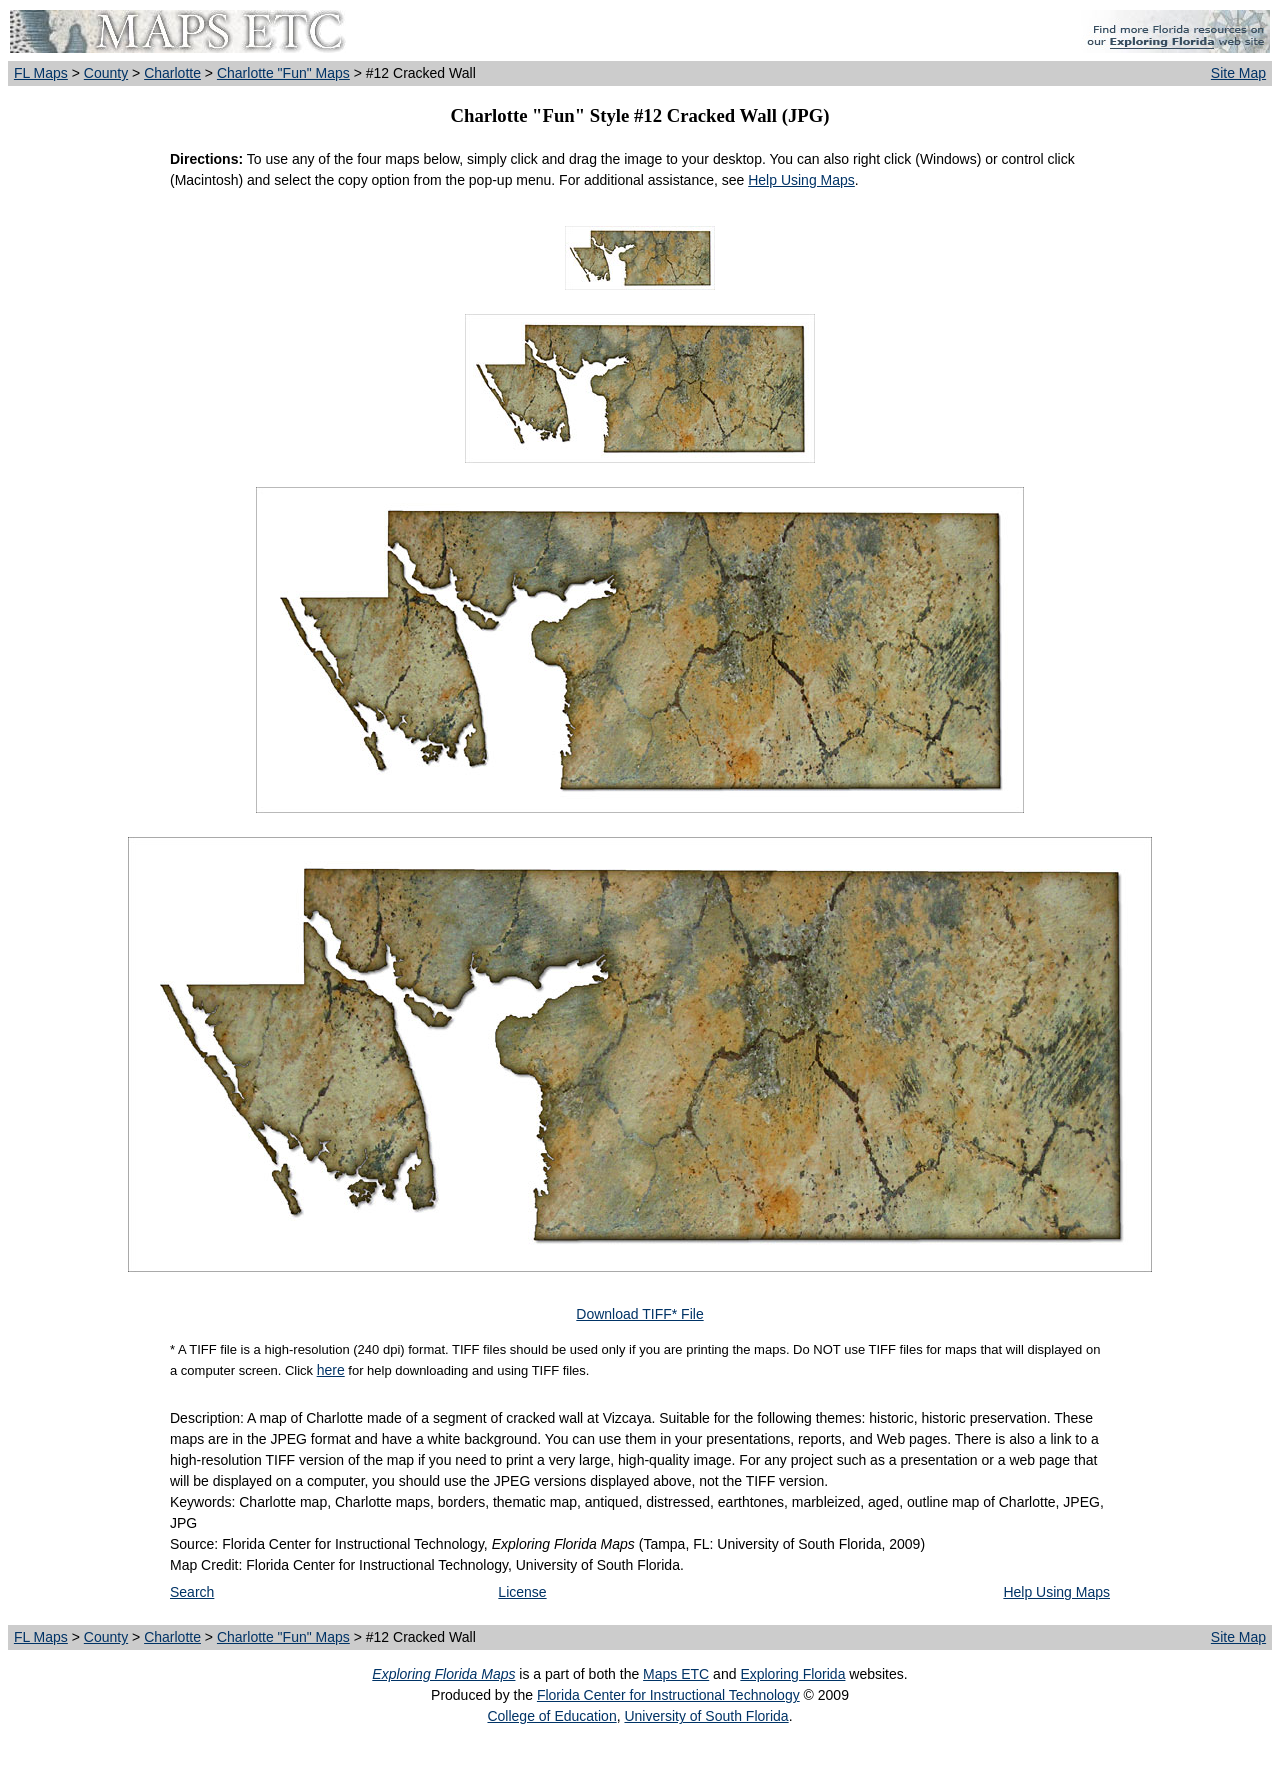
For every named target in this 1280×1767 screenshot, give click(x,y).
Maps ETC (676, 1674)
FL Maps (41, 73)
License (522, 1592)
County (106, 73)
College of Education (551, 1716)
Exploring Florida (792, 1674)
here (331, 1370)
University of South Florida (706, 1716)
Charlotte (172, 73)
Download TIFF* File (639, 1314)
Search (192, 1592)
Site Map (1238, 73)
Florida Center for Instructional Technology (668, 1695)
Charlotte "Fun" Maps (283, 73)
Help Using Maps (801, 180)
